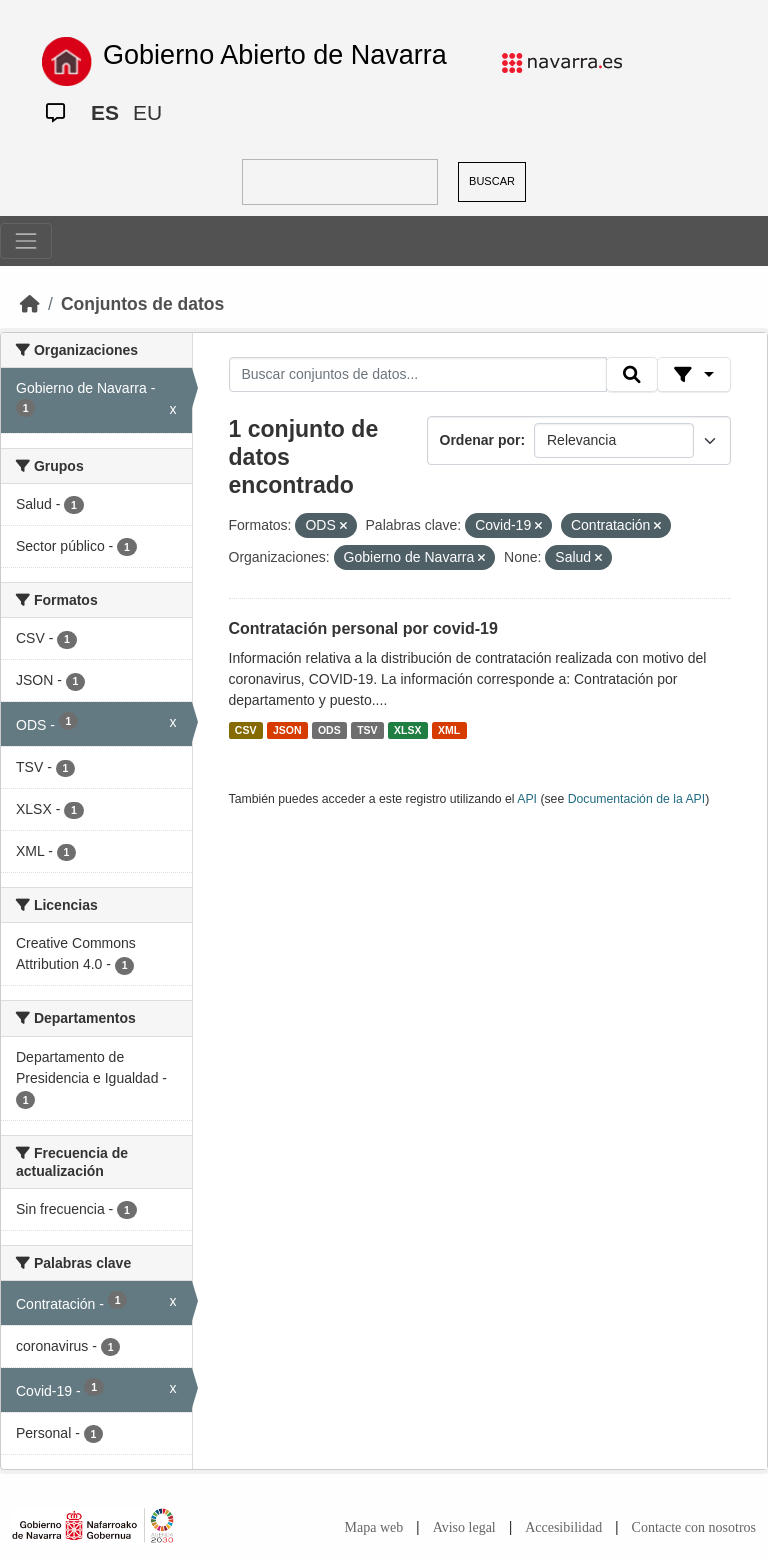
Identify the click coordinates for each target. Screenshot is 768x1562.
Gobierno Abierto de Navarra (275, 55)
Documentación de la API (637, 799)
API (527, 799)
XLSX (407, 730)
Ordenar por (480, 440)
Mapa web (374, 1527)
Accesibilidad (563, 1527)
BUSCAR (492, 181)
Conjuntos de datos (142, 304)
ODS (329, 730)
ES (105, 112)
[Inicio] (30, 304)
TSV (367, 730)
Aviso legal (464, 1527)
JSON (287, 730)
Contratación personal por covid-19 (363, 628)
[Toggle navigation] (26, 241)
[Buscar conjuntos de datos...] (418, 375)
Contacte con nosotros (694, 1527)
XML (449, 730)
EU (147, 112)
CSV (246, 730)
